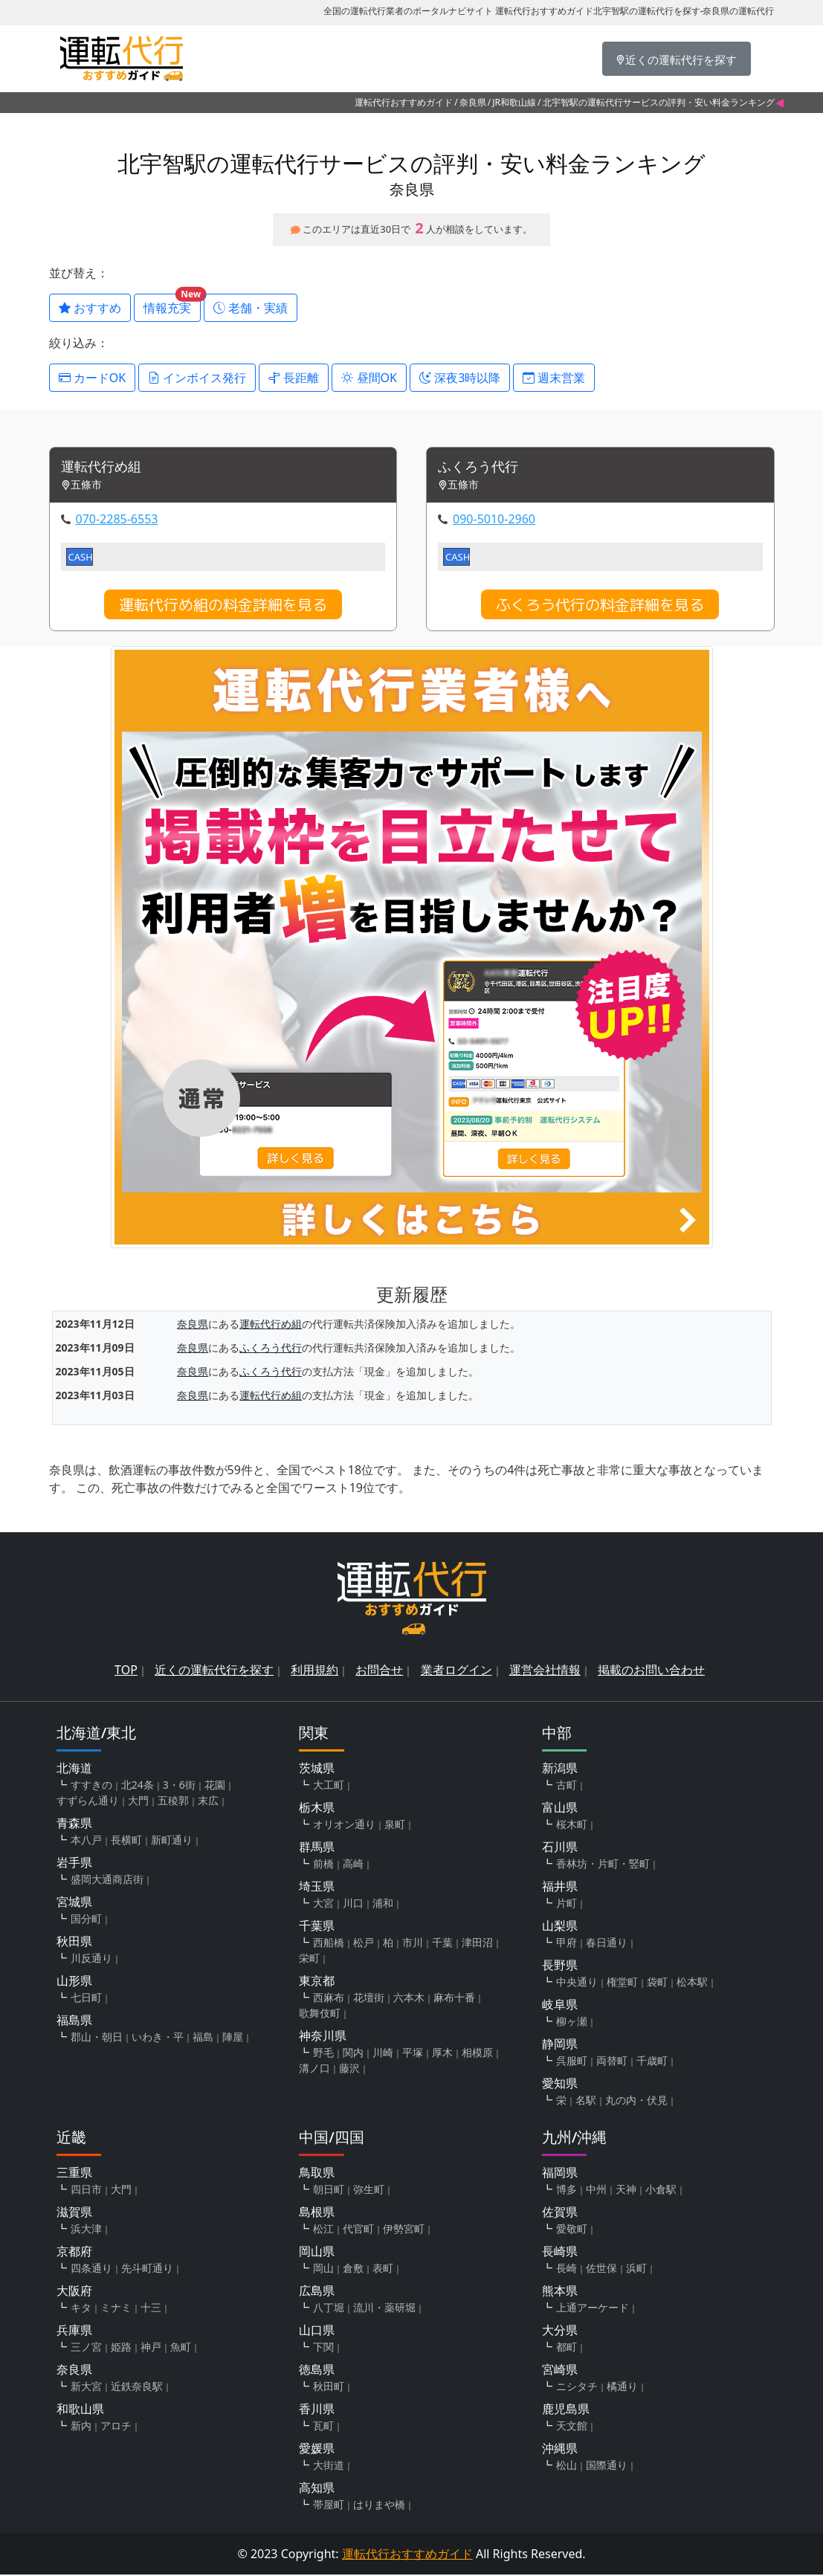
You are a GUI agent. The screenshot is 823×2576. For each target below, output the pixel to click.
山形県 (74, 1982)
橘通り (622, 2387)
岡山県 (317, 2252)
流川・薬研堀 (384, 2309)
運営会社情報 (545, 1671)
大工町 (328, 1786)
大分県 (560, 2331)
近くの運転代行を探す (214, 1671)
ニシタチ (577, 2387)
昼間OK (369, 377)
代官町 (358, 2230)
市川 (412, 1944)
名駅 (585, 2101)
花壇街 (368, 1999)
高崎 (353, 1865)
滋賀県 (74, 2213)
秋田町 (328, 2387)
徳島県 (317, 2371)
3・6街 (179, 1786)
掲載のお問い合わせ (651, 1671)
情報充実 (172, 305)
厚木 (442, 2054)
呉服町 (571, 2062)
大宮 (323, 1904)
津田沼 (477, 1944)
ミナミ (116, 2309)
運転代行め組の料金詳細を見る (223, 605)
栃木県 (317, 1809)
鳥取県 (317, 2174)
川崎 (382, 2054)
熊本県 (560, 2292)
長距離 (293, 377)
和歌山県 (80, 2410)
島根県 (317, 2213)
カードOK (92, 377)
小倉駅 (661, 2190)
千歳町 (652, 2062)
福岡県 (560, 2174)
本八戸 (86, 1841)
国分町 (86, 1920)
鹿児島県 (566, 2410)
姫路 (121, 2348)
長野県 (560, 1966)
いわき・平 (158, 2038)
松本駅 (692, 1983)
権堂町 (622, 1983)
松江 (323, 2230)
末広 (208, 1802)
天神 (626, 2190)
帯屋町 (328, 2506)
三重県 (74, 2174)
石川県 (560, 1848)
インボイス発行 (197, 377)
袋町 (657, 1983)
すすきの (91, 1786)
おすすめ (90, 308)
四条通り (91, 2269)
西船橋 (328, 1944)
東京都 (317, 1982)
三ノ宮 (86, 2348)
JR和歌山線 (514, 102)
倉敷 (353, 2269)
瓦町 (323, 2427)
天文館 (571, 2427)
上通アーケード (592, 2309)
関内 (353, 2054)
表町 (382, 2269)
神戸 (151, 2348)
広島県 (317, 2292)
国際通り (606, 2466)
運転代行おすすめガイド (404, 102)
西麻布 (328, 1999)
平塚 (412, 2054)
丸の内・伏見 (636, 2101)
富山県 (560, 1809)
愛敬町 (571, 2230)
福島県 (74, 2021)
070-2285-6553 (117, 520)
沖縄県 (560, 2449)
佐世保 (601, 2269)
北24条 (137, 1786)
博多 (566, 2190)
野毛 (323, 2054)
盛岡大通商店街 (107, 1880)
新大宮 (86, 2387)
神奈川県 (322, 2037)
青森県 (74, 1824)
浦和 (382, 1904)
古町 (566, 1786)
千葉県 (317, 1927)
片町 (566, 1904)
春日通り (606, 1944)
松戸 (363, 1944)
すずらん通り (88, 1802)
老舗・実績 (250, 308)
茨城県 (317, 1769)
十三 (151, 2309)
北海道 (74, 1769)
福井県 (560, 1887)
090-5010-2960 (494, 520)
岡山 (323, 2269)
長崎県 (560, 2252)
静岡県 (560, 2045)
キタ (81, 2309)
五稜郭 (173, 1802)
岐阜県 (560, 2006)
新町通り (172, 1841)
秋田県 (74, 1942)
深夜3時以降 (459, 377)
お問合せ (379, 1671)
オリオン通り (344, 1825)
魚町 (180, 2348)
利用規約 (314, 1671)
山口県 (317, 2331)
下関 (323, 2348)
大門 (138, 1802)
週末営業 (554, 377)
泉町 (394, 1825)
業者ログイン (456, 1671)
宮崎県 (560, 2371)
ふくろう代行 (482, 468)
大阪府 (74, 2292)
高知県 (317, 2489)
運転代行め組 (105, 468)
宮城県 (74, 1903)
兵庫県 (74, 2331)
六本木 (409, 1999)
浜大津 (86, 2230)
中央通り (577, 1983)
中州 (596, 2190)
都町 (566, 2348)
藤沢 (349, 2069)
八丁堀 (328, 2309)
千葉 (442, 1944)
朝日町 (328, 2190)
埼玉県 (317, 1887)
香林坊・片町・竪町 (603, 1865)
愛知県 (560, 2084)
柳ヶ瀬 (571, 2022)
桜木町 (571, 1825)
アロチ (116, 2427)
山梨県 (560, 1927)
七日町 (86, 1999)
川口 (353, 1904)
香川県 (317, 2410)
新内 (81, 2427)
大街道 (328, 2466)
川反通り (91, 1959)
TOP (126, 1671)
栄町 (309, 1959)
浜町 (636, 2269)
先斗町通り (147, 2269)
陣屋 (232, 2038)
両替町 (611, 2062)
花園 (214, 1786)
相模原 (477, 2054)
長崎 (566, 2269)
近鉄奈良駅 (137, 2387)
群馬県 (317, 1848)
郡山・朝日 (97, 2038)
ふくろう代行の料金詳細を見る (600, 605)
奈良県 (472, 102)
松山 (566, 2466)
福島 (203, 2038)
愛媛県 (317, 2449)
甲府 (566, 1944)
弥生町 (368, 2190)
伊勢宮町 (404, 2230)
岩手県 (74, 1864)
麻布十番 (454, 1999)
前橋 (323, 1865)
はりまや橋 (379, 2506)
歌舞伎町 (320, 2014)
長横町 (126, 1841)
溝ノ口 (314, 2069)
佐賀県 (560, 2213)
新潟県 (560, 1769)
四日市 (86, 2190)
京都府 (74, 2252)
